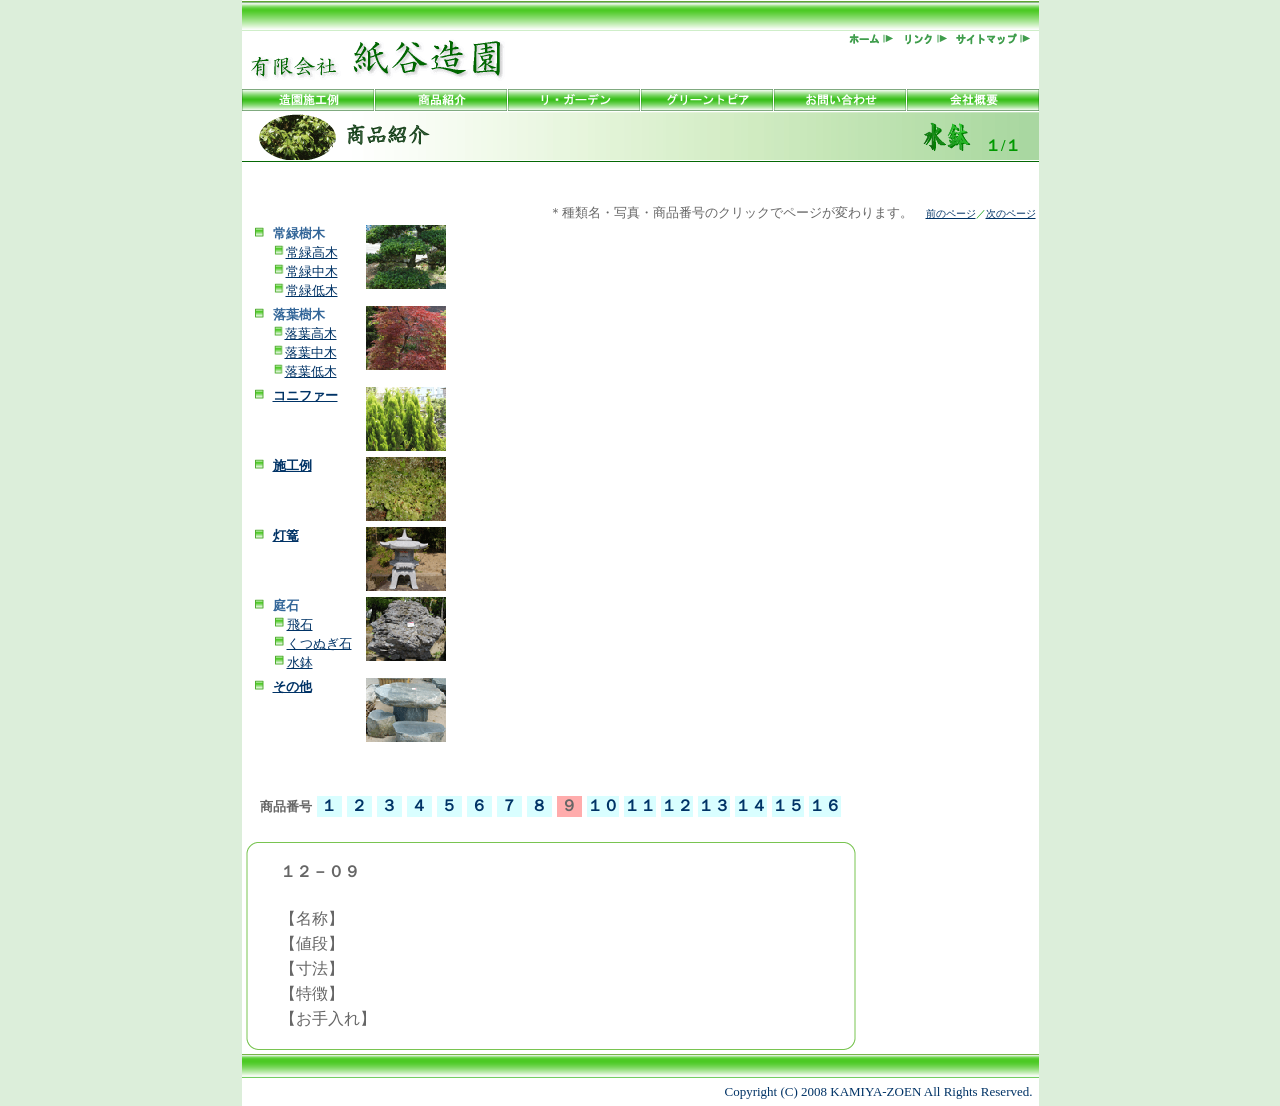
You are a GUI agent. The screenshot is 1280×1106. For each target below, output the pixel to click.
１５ (788, 805)
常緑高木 (312, 252)
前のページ (951, 213)
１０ (603, 805)
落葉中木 (311, 352)
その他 (292, 686)
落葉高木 (311, 333)
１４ (751, 805)
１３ (714, 805)
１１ (640, 805)
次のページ (1011, 213)
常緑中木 (312, 271)
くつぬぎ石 (319, 643)
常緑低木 (312, 290)
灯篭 (286, 535)
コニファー (305, 395)
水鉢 (300, 662)
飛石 (300, 624)
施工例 (292, 465)
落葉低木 (311, 371)
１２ (677, 805)
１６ (825, 805)
